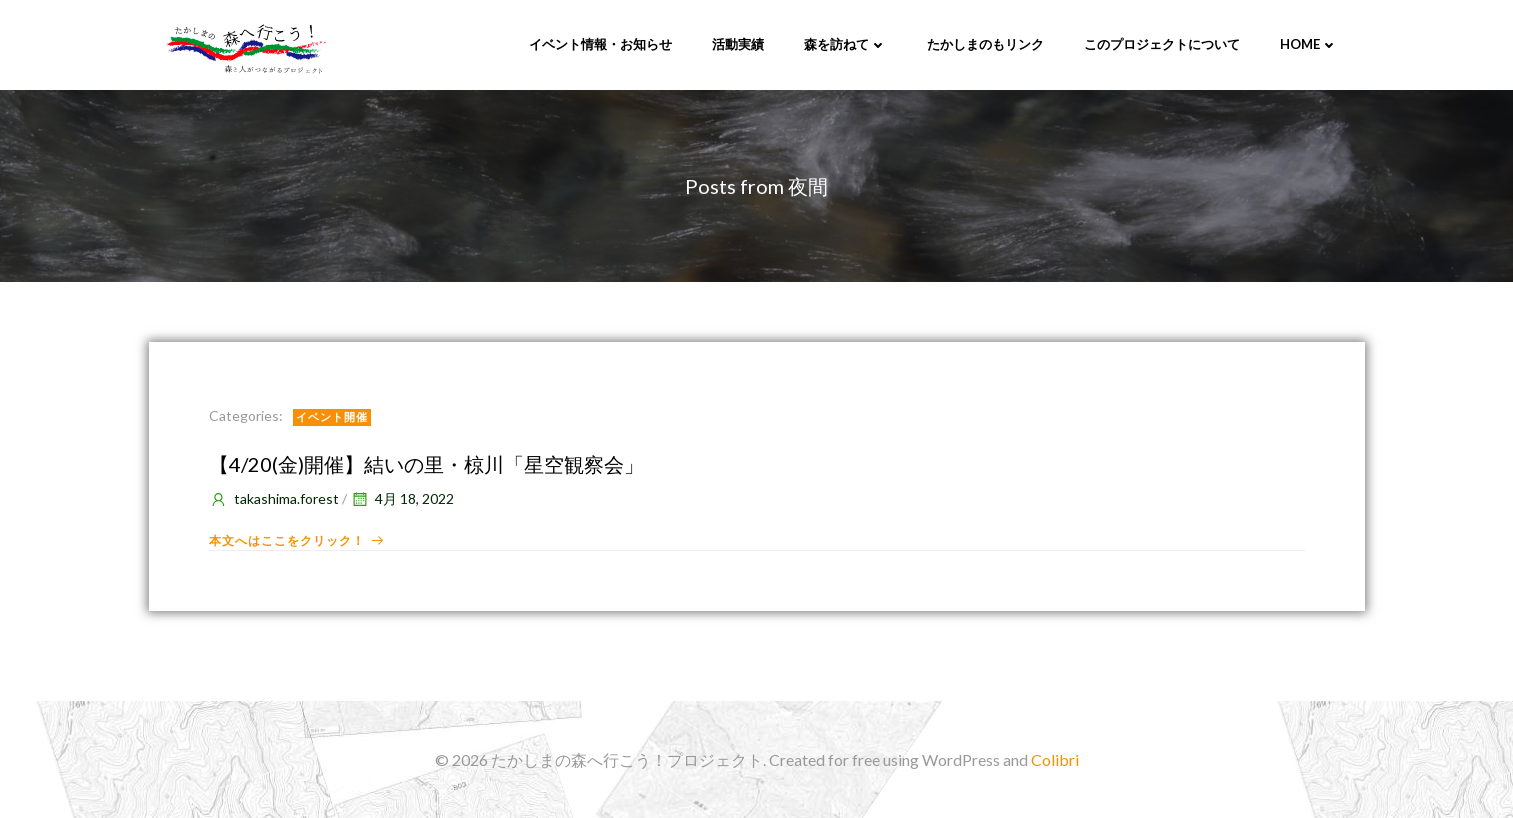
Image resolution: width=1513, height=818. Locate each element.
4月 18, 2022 (402, 498)
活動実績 (738, 44)
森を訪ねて (845, 44)
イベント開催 (332, 416)
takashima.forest (274, 498)
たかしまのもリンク (985, 44)
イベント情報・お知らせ (600, 44)
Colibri (1055, 759)
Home (1309, 44)
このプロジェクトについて (1162, 44)
